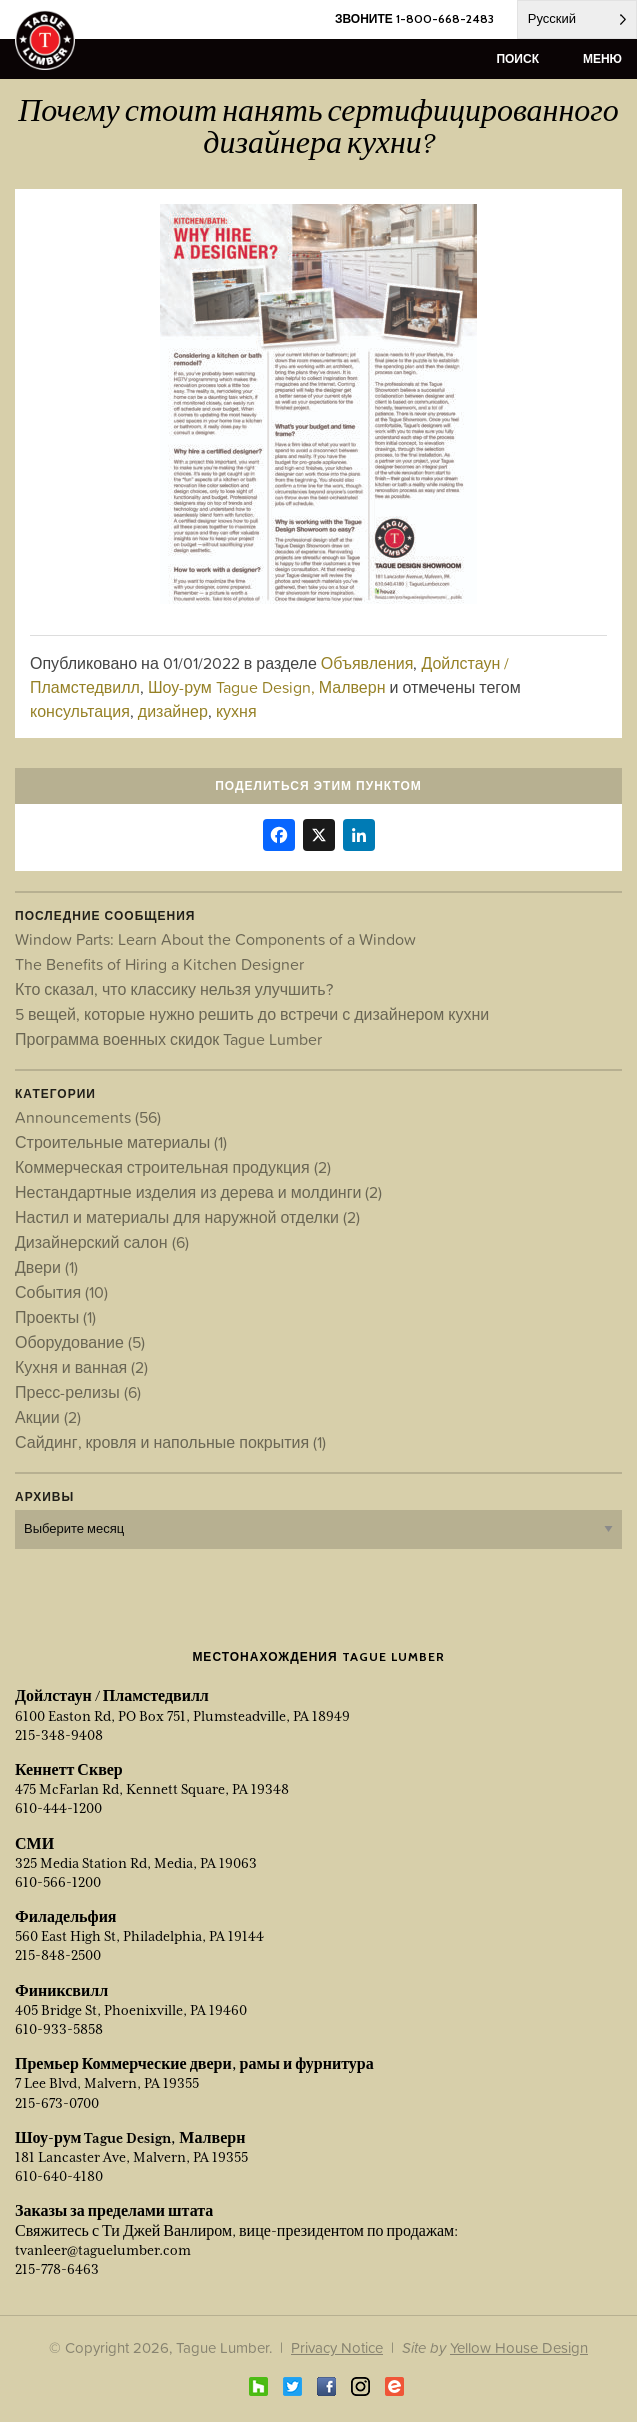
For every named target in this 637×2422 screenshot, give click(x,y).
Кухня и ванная (81, 1367)
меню (602, 58)
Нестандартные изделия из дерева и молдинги (198, 1192)
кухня (236, 711)
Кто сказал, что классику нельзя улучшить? (174, 989)
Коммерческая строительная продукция (173, 1167)
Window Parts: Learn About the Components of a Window (215, 939)
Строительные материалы (121, 1142)
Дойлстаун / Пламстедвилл (112, 1696)
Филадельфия (66, 1917)
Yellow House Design (519, 2347)
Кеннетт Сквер (69, 1770)
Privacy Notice (337, 2347)
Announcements (88, 1117)
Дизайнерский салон (102, 1242)
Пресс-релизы (78, 1392)
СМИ (34, 1844)
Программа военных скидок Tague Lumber (168, 1039)
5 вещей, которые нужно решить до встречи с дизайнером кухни (252, 1014)
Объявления (367, 663)
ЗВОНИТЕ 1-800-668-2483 (414, 18)
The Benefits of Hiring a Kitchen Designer (159, 964)
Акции (48, 1417)
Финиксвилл (61, 1991)
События (61, 1292)
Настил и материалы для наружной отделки (187, 1217)
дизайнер (173, 711)
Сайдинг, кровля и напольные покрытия (170, 1442)
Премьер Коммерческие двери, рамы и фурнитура (194, 2064)
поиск (517, 58)
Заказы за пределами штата (114, 2211)
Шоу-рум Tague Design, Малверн (267, 687)
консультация (80, 711)
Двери (46, 1267)
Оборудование (80, 1342)
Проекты (55, 1317)
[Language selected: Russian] (577, 19)
